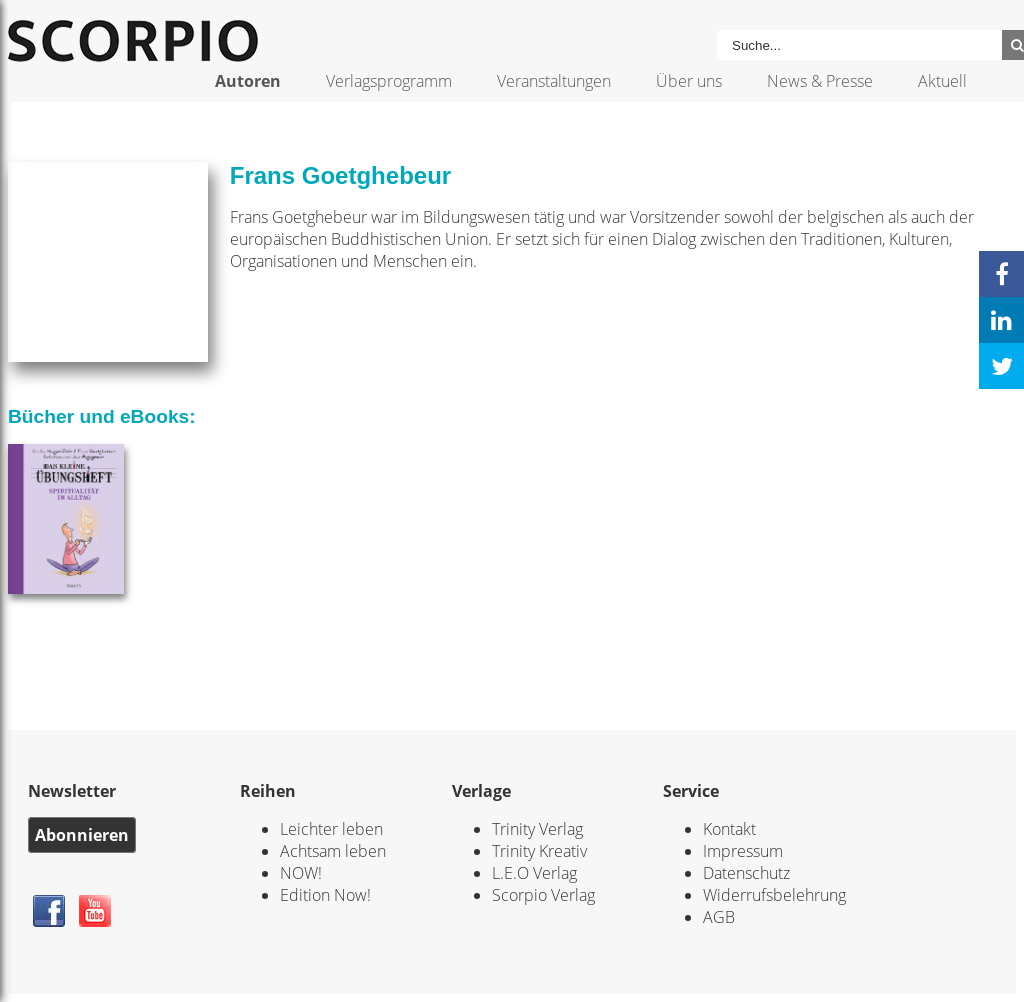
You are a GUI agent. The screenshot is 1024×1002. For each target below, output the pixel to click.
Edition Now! (325, 895)
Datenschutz (746, 873)
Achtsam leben (333, 851)
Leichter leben (331, 829)
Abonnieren (82, 835)
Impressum (743, 851)
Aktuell (942, 81)
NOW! (301, 873)
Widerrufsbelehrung (774, 895)
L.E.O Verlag (534, 873)
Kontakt (729, 829)
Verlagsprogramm (389, 81)
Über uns (689, 81)
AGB (719, 917)
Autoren (248, 81)
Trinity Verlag (537, 829)
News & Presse (820, 81)
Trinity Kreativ (539, 851)
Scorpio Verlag (543, 895)
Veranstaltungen (554, 81)
